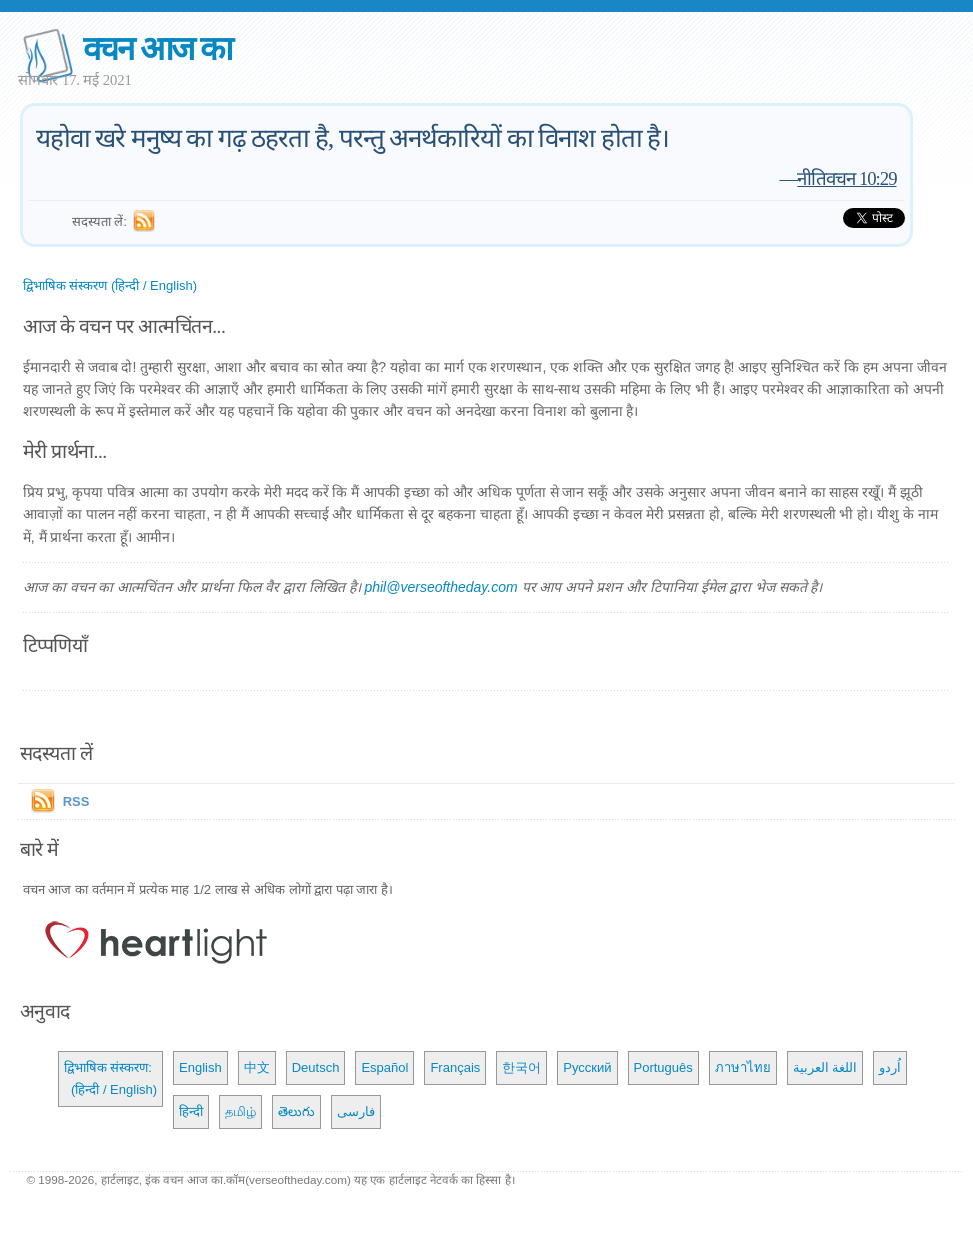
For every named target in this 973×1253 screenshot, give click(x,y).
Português (663, 1067)
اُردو (890, 1067)
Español (384, 1067)
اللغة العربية (825, 1067)
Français (455, 1067)
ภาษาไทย (743, 1067)
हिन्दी (191, 1111)
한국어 (521, 1067)
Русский (587, 1067)
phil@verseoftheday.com (440, 587)
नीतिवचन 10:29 (846, 178)
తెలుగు (296, 1111)
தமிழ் (240, 1111)
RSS (76, 801)
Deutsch (316, 1067)
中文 (257, 1067)
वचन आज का (157, 48)
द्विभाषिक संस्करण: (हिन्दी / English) (110, 1078)
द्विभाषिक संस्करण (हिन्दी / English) (110, 285)
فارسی (356, 1111)
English (200, 1067)
